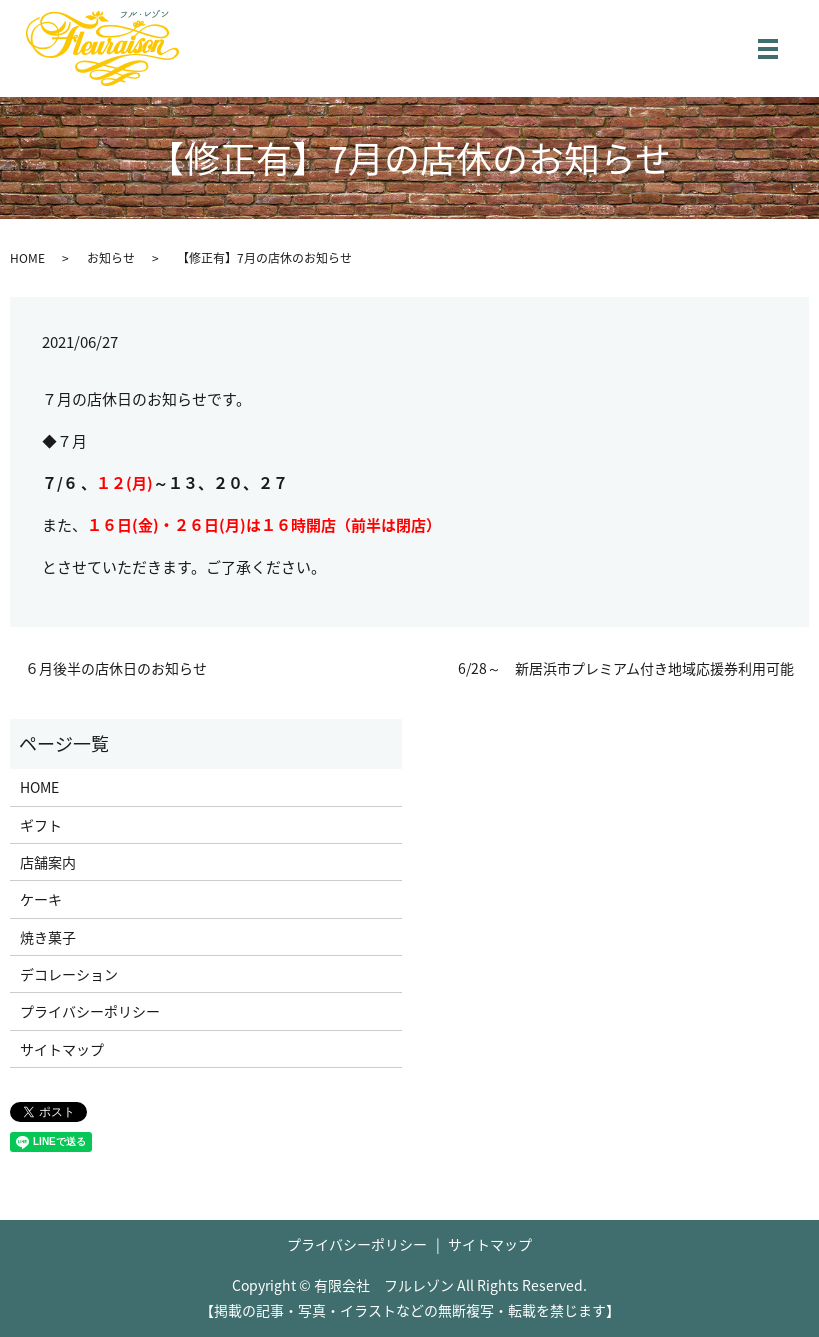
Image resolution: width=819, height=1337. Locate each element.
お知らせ (111, 258)
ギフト (41, 825)
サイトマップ (62, 1049)
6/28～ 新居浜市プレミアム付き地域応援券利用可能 (626, 668)
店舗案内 (48, 862)
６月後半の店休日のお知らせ (116, 668)
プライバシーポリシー (90, 1011)
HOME (27, 258)
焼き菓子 (48, 937)
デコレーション (69, 974)
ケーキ (41, 899)
